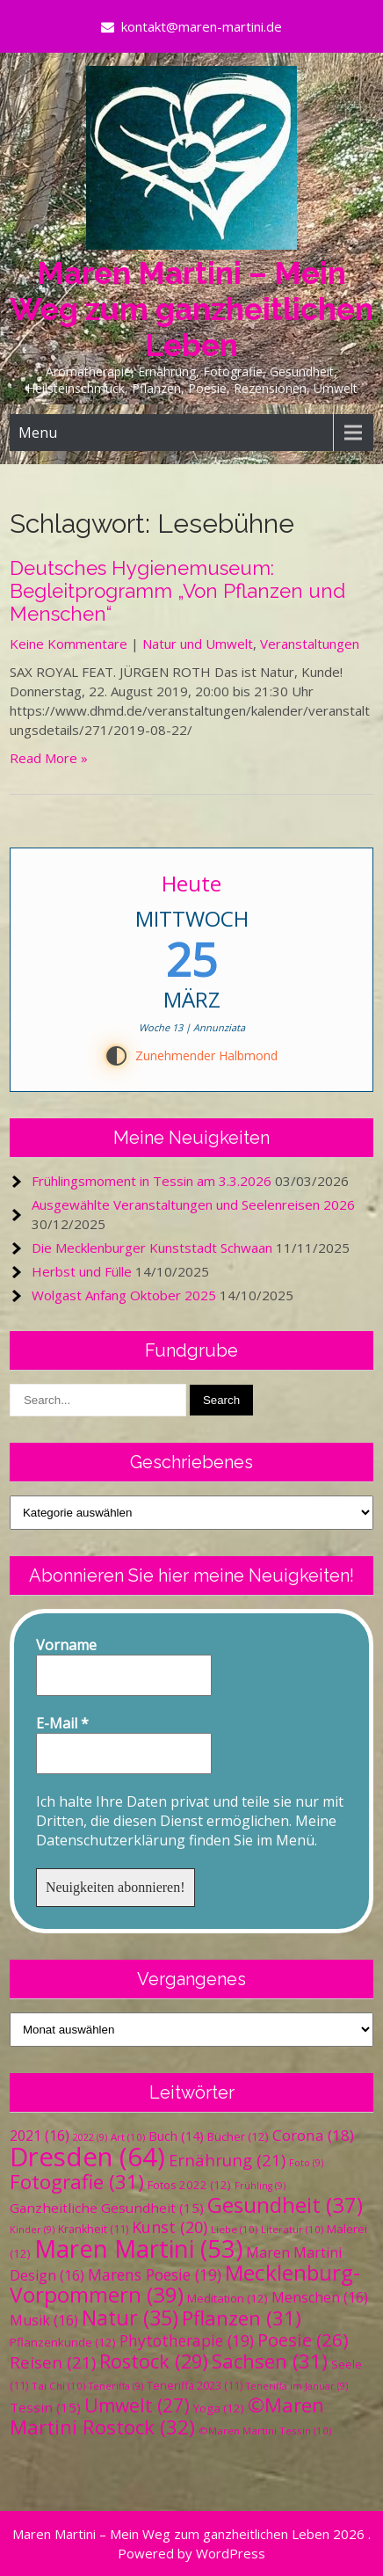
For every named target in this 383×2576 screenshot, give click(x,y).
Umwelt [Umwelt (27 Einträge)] (137, 2405)
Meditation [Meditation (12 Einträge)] (227, 2298)
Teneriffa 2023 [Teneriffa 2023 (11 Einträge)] (194, 2385)
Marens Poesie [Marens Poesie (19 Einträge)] (154, 2274)
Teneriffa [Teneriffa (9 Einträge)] (116, 2386)
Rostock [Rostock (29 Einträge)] (153, 2361)
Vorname (66, 1645)
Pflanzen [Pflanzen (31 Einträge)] (241, 2318)
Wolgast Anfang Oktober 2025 (124, 1295)
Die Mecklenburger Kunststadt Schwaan (152, 1247)
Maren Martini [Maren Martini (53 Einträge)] (138, 2248)
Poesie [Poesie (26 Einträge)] (303, 2339)
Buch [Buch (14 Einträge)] (176, 2135)
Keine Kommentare (68, 643)
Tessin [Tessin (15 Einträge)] (45, 2407)
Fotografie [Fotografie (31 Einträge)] (77, 2181)
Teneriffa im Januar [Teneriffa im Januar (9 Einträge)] (297, 2386)
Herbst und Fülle (82, 1271)
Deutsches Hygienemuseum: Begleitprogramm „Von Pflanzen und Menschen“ (177, 591)
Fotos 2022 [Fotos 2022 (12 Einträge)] (189, 2185)
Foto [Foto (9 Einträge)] (306, 2163)
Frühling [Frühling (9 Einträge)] (260, 2185)
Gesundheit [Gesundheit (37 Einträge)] (285, 2204)
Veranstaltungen (309, 643)
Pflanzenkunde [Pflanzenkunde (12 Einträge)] (63, 2342)
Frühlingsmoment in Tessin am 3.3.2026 (151, 1181)
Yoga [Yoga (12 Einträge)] (218, 2408)
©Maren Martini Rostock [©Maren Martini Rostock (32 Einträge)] (167, 2416)
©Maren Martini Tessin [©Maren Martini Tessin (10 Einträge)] (265, 2430)
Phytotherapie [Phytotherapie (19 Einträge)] (186, 2340)
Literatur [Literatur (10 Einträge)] (292, 2229)
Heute (191, 883)
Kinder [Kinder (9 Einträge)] (32, 2229)
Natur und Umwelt (197, 643)
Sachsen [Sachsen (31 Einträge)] (270, 2361)
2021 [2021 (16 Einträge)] (39, 2135)
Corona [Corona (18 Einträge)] (313, 2135)
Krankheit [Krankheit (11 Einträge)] (93, 2229)
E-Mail (62, 1723)
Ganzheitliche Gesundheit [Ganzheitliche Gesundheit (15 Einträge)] (107, 2207)
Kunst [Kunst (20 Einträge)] (169, 2227)
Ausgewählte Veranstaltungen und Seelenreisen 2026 (193, 1204)
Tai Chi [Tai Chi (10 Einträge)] (58, 2385)
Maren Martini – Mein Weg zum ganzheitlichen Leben (191, 309)
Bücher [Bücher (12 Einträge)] (238, 2136)
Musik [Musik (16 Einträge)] (44, 2320)
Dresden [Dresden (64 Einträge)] (87, 2156)
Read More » (49, 758)
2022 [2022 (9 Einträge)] (90, 2137)
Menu (37, 432)
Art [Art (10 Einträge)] (128, 2136)
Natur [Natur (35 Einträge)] (130, 2317)
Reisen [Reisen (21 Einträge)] (53, 2362)
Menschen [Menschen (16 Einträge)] (319, 2297)
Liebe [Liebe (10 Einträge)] (234, 2229)
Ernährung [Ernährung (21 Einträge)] (227, 2160)
